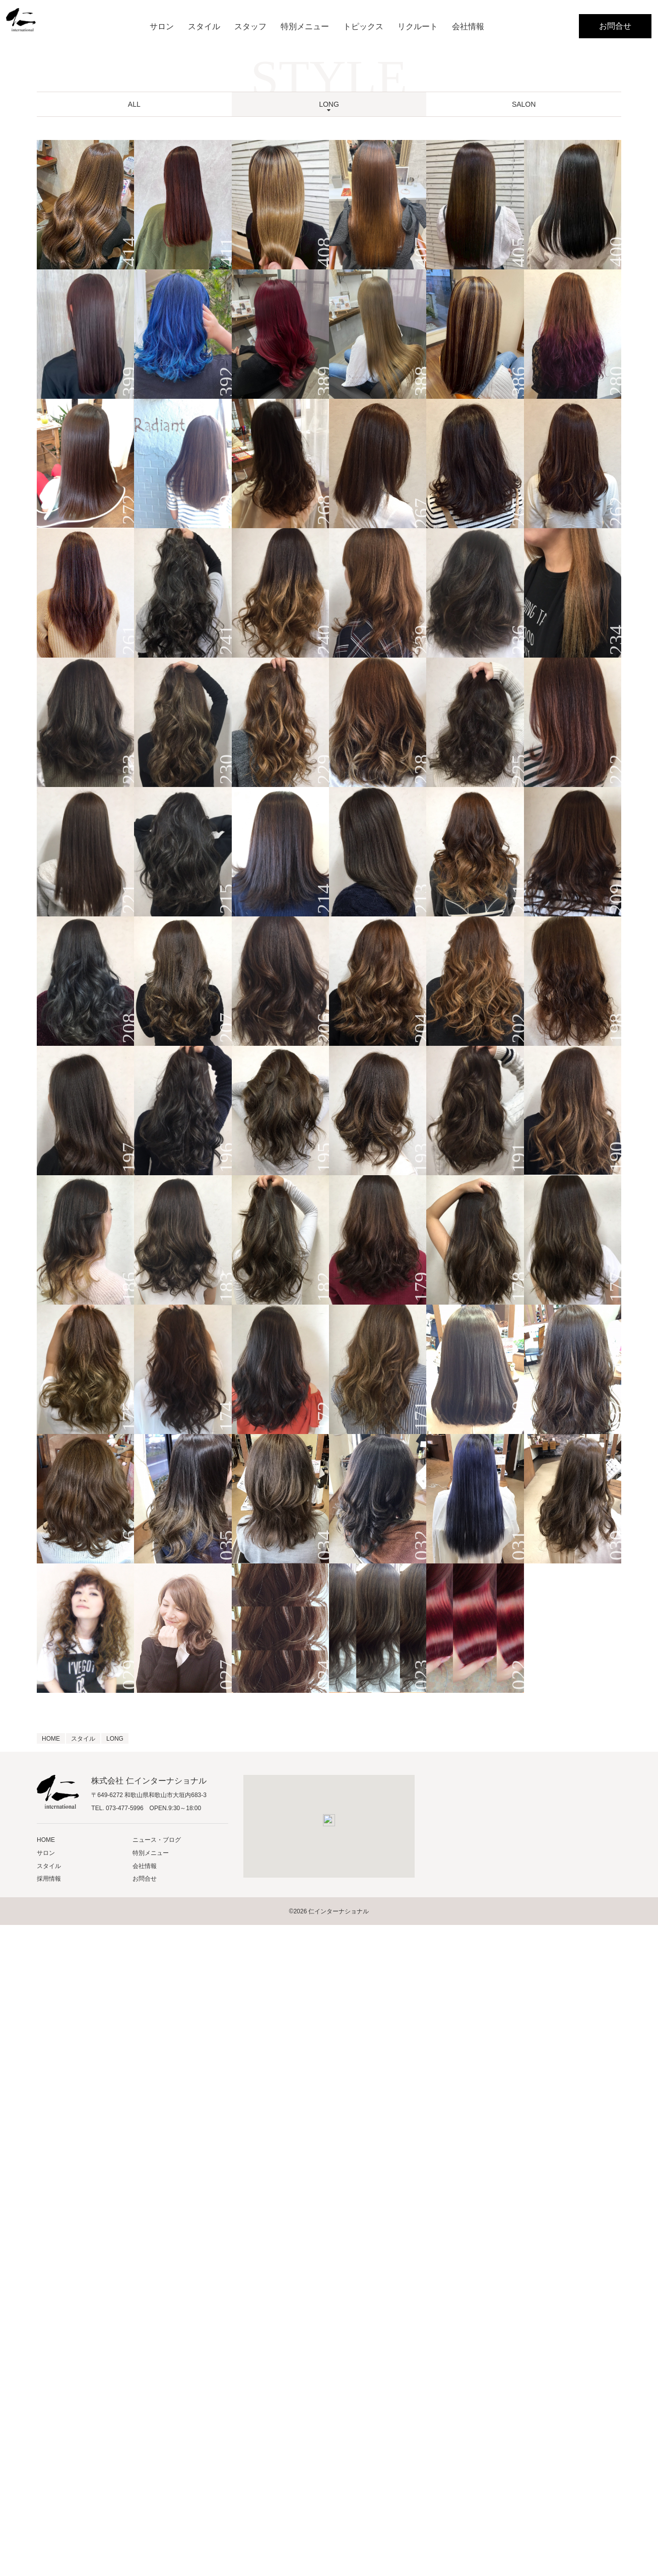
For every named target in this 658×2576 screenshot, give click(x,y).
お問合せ (615, 26)
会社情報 (468, 26)
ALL (134, 104)
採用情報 (49, 1878)
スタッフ (250, 26)
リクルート (418, 26)
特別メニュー (305, 26)
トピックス (363, 26)
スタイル (204, 26)
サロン (162, 26)
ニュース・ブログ (157, 1839)
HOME (46, 1839)
